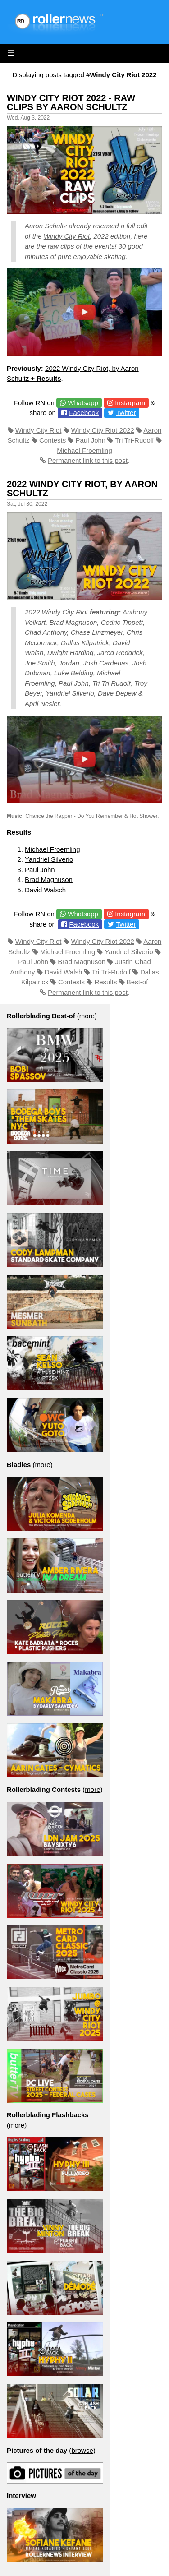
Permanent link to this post (88, 460)
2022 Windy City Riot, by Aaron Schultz (82, 488)
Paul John (91, 440)
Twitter (126, 412)
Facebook (84, 412)
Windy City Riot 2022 (102, 430)
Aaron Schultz (46, 226)
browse (82, 2450)
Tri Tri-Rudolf (134, 440)
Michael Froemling (84, 450)
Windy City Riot (67, 236)
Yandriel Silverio (49, 859)
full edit (137, 226)
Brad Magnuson (49, 879)
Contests (52, 440)
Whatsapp (83, 402)
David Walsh (63, 972)
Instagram (130, 402)
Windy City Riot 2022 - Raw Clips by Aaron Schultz (71, 102)
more (87, 1016)
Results (105, 982)
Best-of (137, 982)
